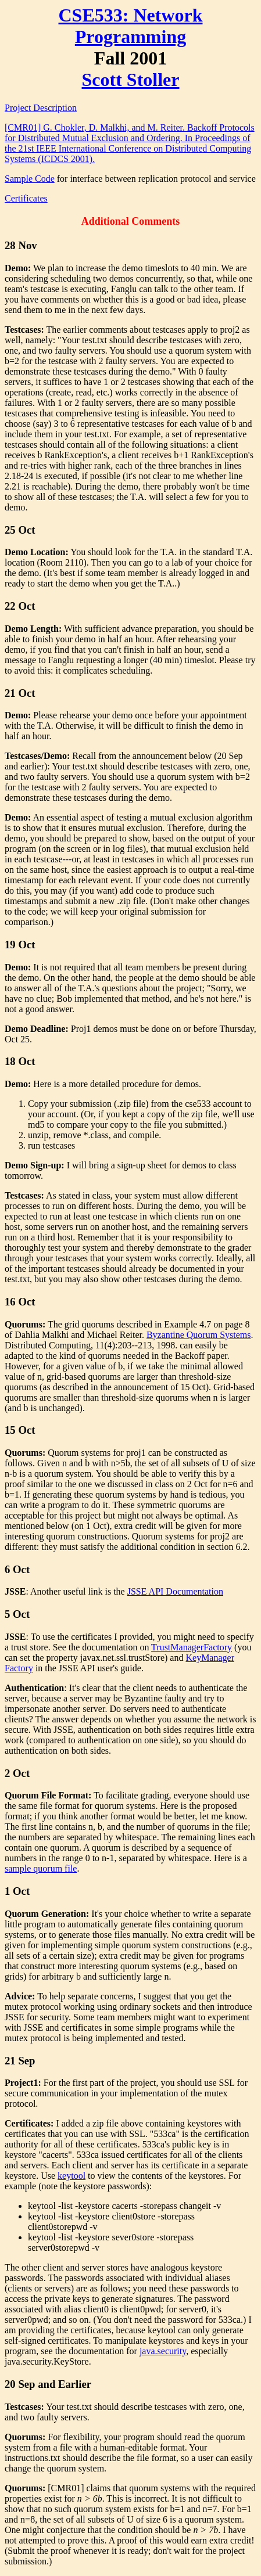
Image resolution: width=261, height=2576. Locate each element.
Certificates (26, 198)
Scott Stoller (131, 79)
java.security (163, 2351)
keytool (71, 2176)
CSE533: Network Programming (131, 26)
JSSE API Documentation (175, 1591)
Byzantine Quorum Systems (198, 1335)
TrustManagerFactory (191, 1647)
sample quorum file (41, 1868)
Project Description (41, 108)
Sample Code (30, 179)
